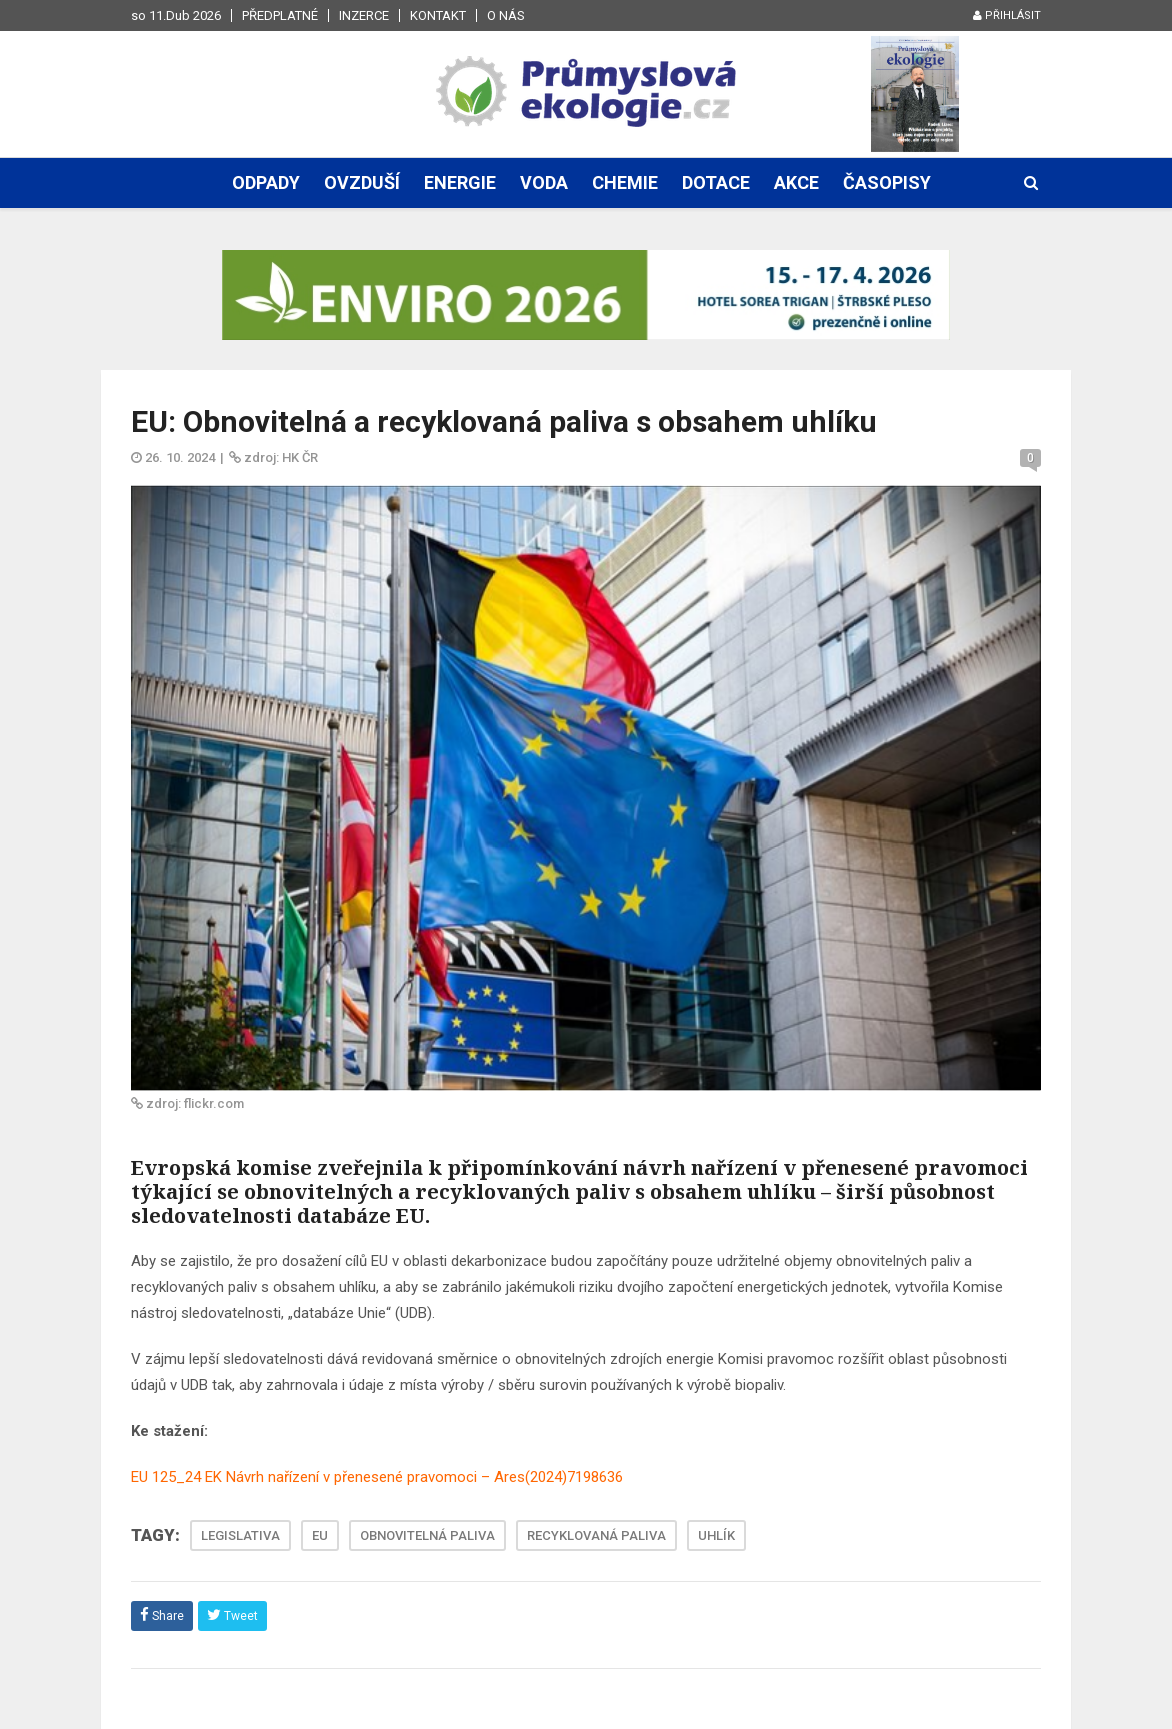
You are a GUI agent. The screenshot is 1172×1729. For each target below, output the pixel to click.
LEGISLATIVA (240, 1535)
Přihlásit (1007, 15)
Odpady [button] (266, 182)
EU (320, 1535)
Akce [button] (796, 182)
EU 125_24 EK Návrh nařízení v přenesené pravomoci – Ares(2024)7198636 (377, 1477)
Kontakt (438, 15)
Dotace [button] (716, 182)
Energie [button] (460, 182)
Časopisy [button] (887, 182)
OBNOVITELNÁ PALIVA (427, 1535)
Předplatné (280, 15)
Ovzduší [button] (362, 182)
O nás (506, 15)
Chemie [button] (625, 182)
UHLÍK (716, 1535)
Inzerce (364, 15)
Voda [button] (544, 182)
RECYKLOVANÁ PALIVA (596, 1535)
